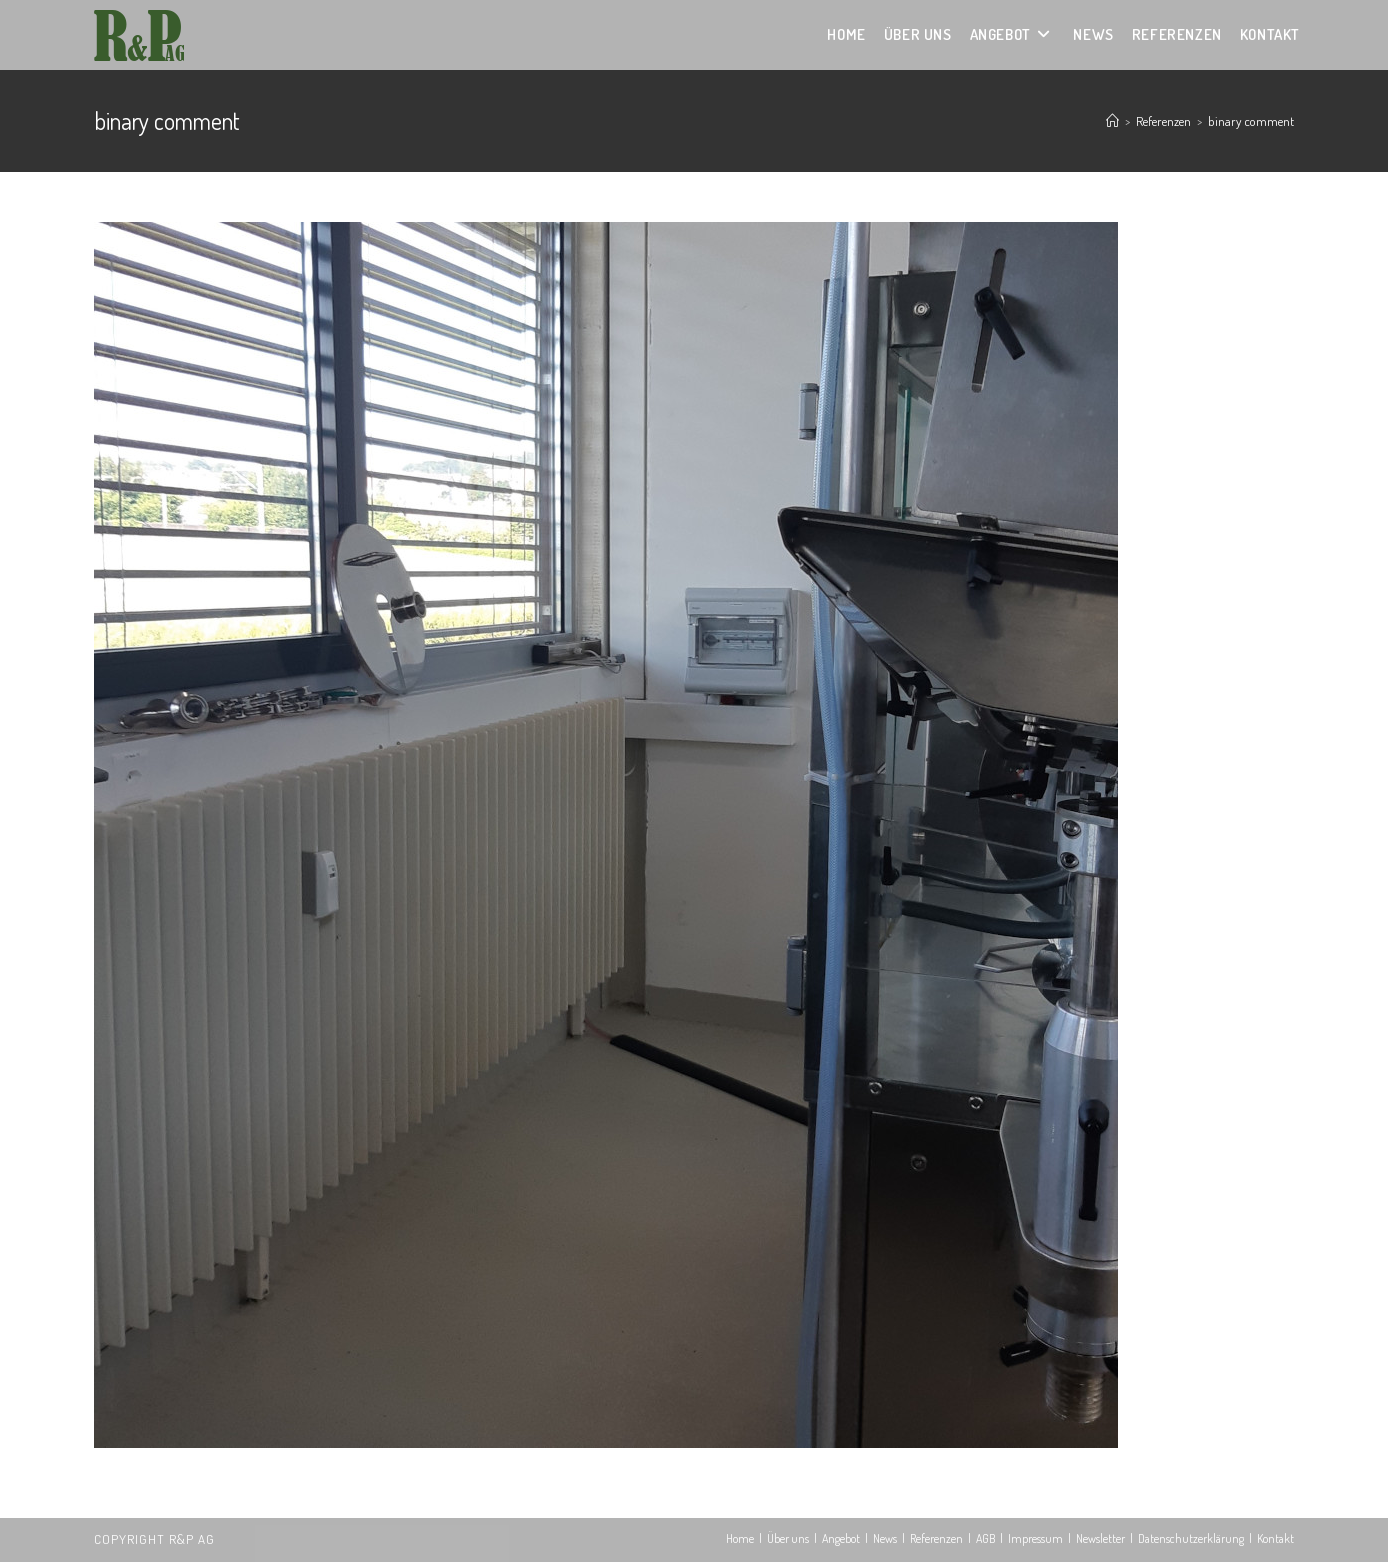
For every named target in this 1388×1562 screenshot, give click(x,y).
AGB (985, 1538)
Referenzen (936, 1538)
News (885, 1538)
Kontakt (1275, 1538)
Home (740, 1538)
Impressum (1035, 1538)
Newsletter (1100, 1538)
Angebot (841, 1538)
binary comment (1251, 121)
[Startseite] (1112, 121)
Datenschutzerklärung (1191, 1538)
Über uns (788, 1538)
